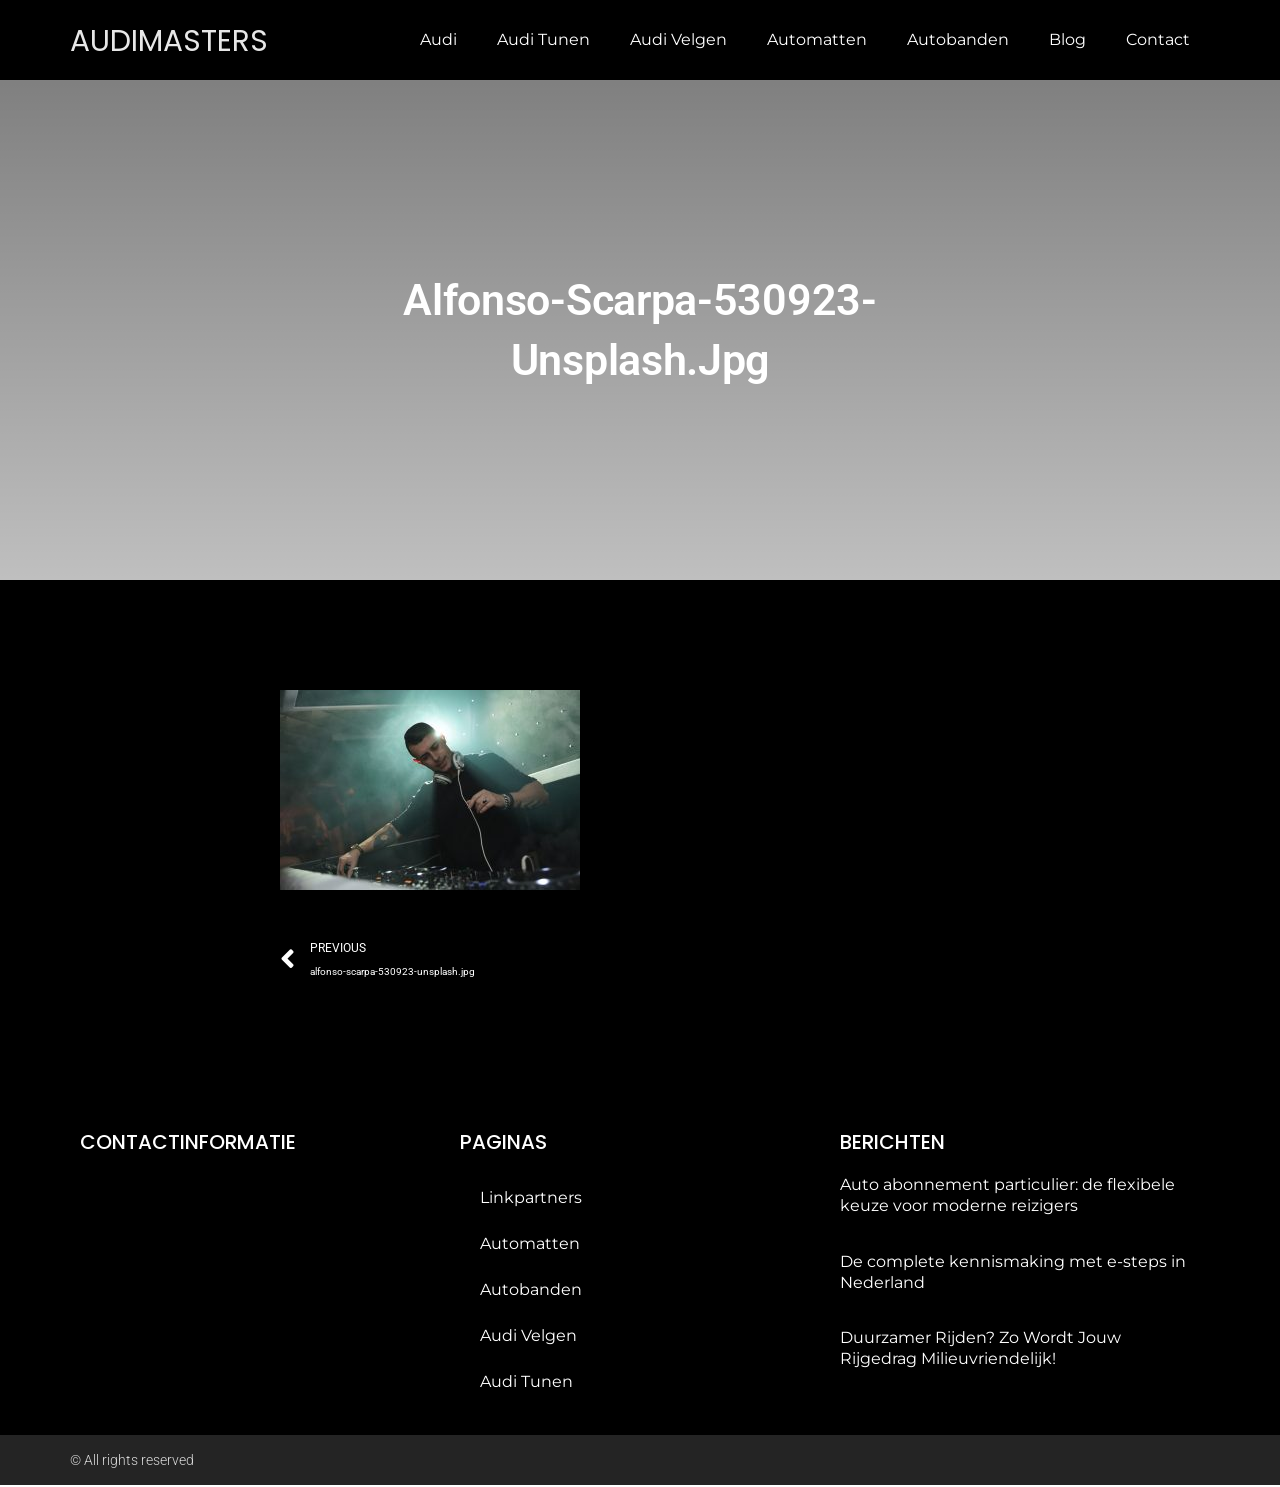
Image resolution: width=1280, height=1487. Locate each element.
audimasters (175, 39)
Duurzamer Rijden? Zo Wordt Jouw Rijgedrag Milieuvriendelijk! (980, 1350)
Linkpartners (531, 1199)
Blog (1067, 39)
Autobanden (958, 39)
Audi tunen (543, 39)
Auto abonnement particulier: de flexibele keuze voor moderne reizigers (1007, 1197)
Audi (438, 39)
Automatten (817, 39)
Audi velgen (678, 39)
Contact (1158, 39)
